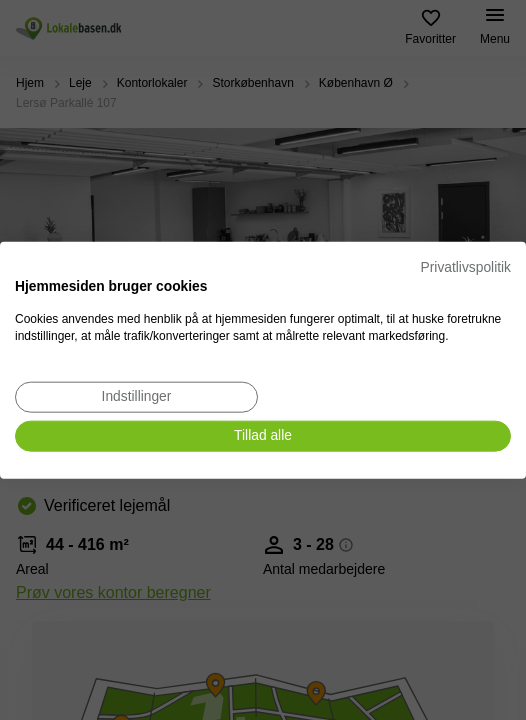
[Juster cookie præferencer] (136, 397)
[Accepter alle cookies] (263, 436)
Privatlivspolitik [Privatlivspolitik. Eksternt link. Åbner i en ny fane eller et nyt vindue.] (466, 267)
